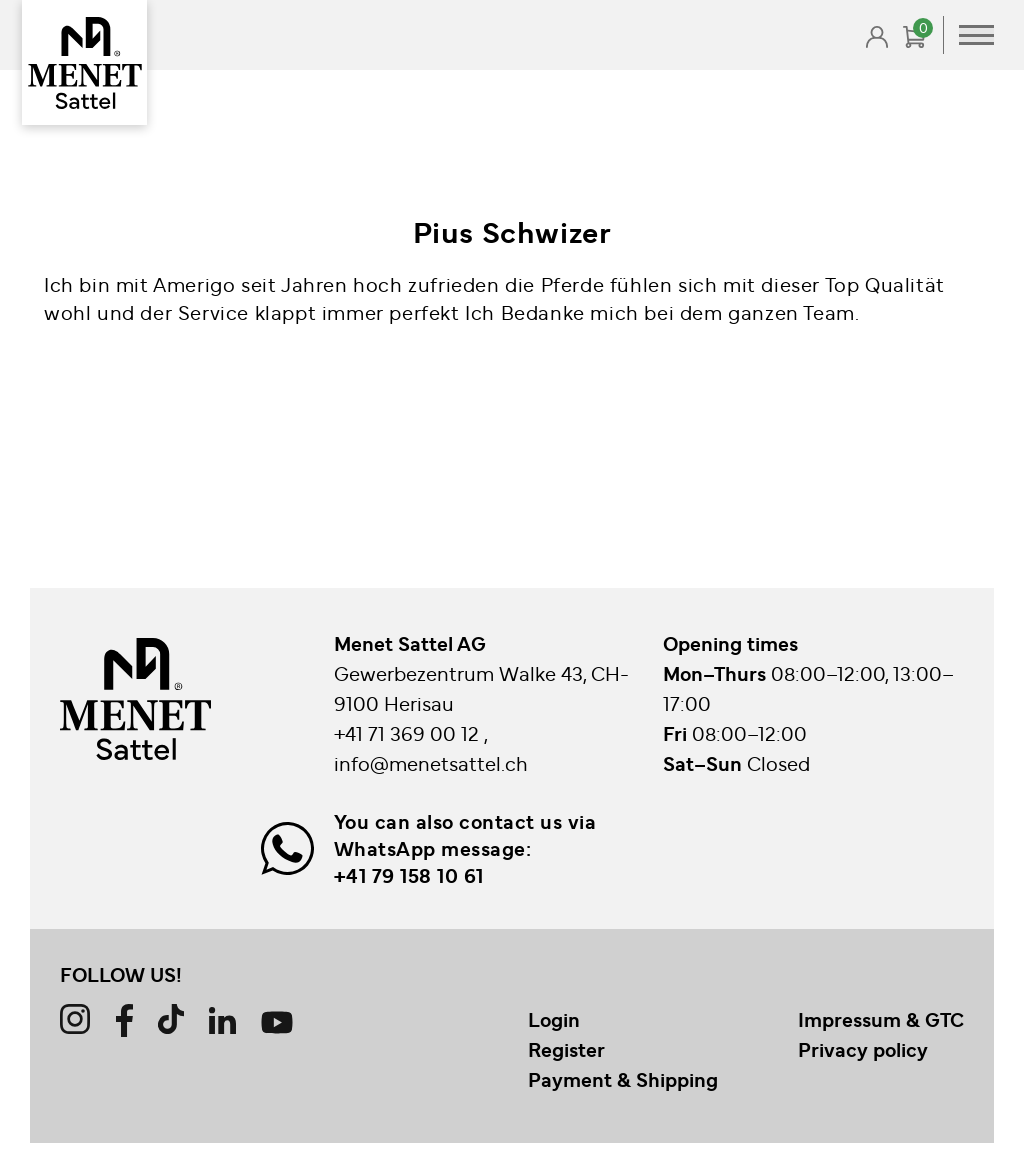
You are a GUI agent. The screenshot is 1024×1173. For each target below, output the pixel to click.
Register (566, 1049)
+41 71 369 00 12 (409, 732)
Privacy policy (863, 1049)
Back (101, 101)
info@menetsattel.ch (431, 762)
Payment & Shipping (623, 1079)
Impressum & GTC (881, 1019)
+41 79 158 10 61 (409, 875)
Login (554, 1019)
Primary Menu (976, 35)
